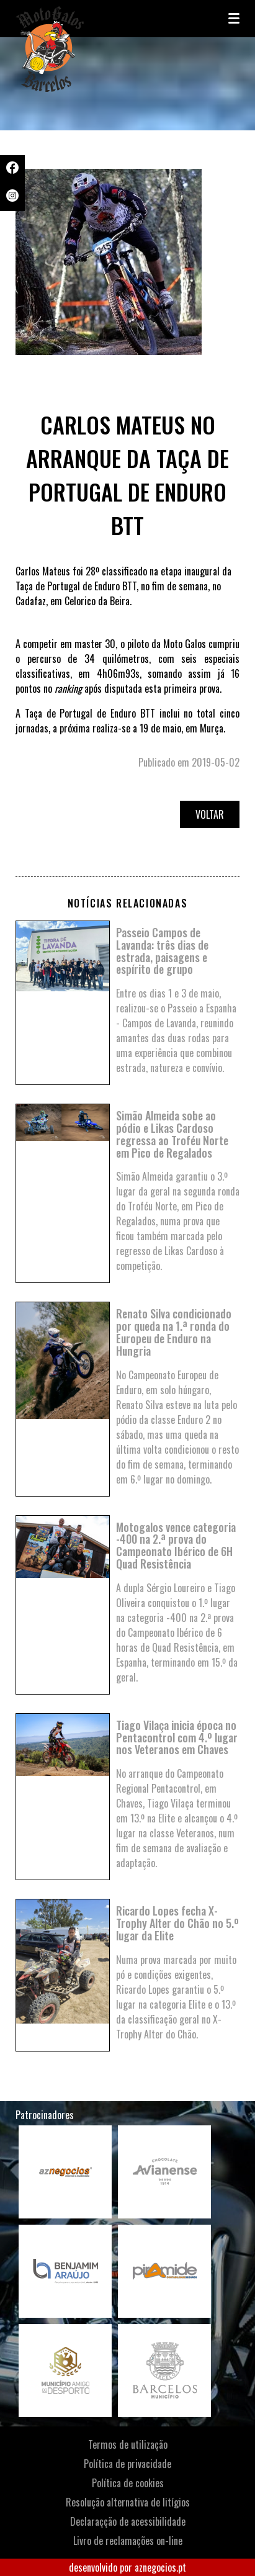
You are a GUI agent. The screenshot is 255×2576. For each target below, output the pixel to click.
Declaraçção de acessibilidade (128, 2521)
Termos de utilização (128, 2444)
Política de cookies (128, 2482)
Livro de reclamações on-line (127, 2540)
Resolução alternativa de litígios (128, 2502)
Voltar (209, 814)
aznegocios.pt (160, 2567)
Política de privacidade (127, 2463)
